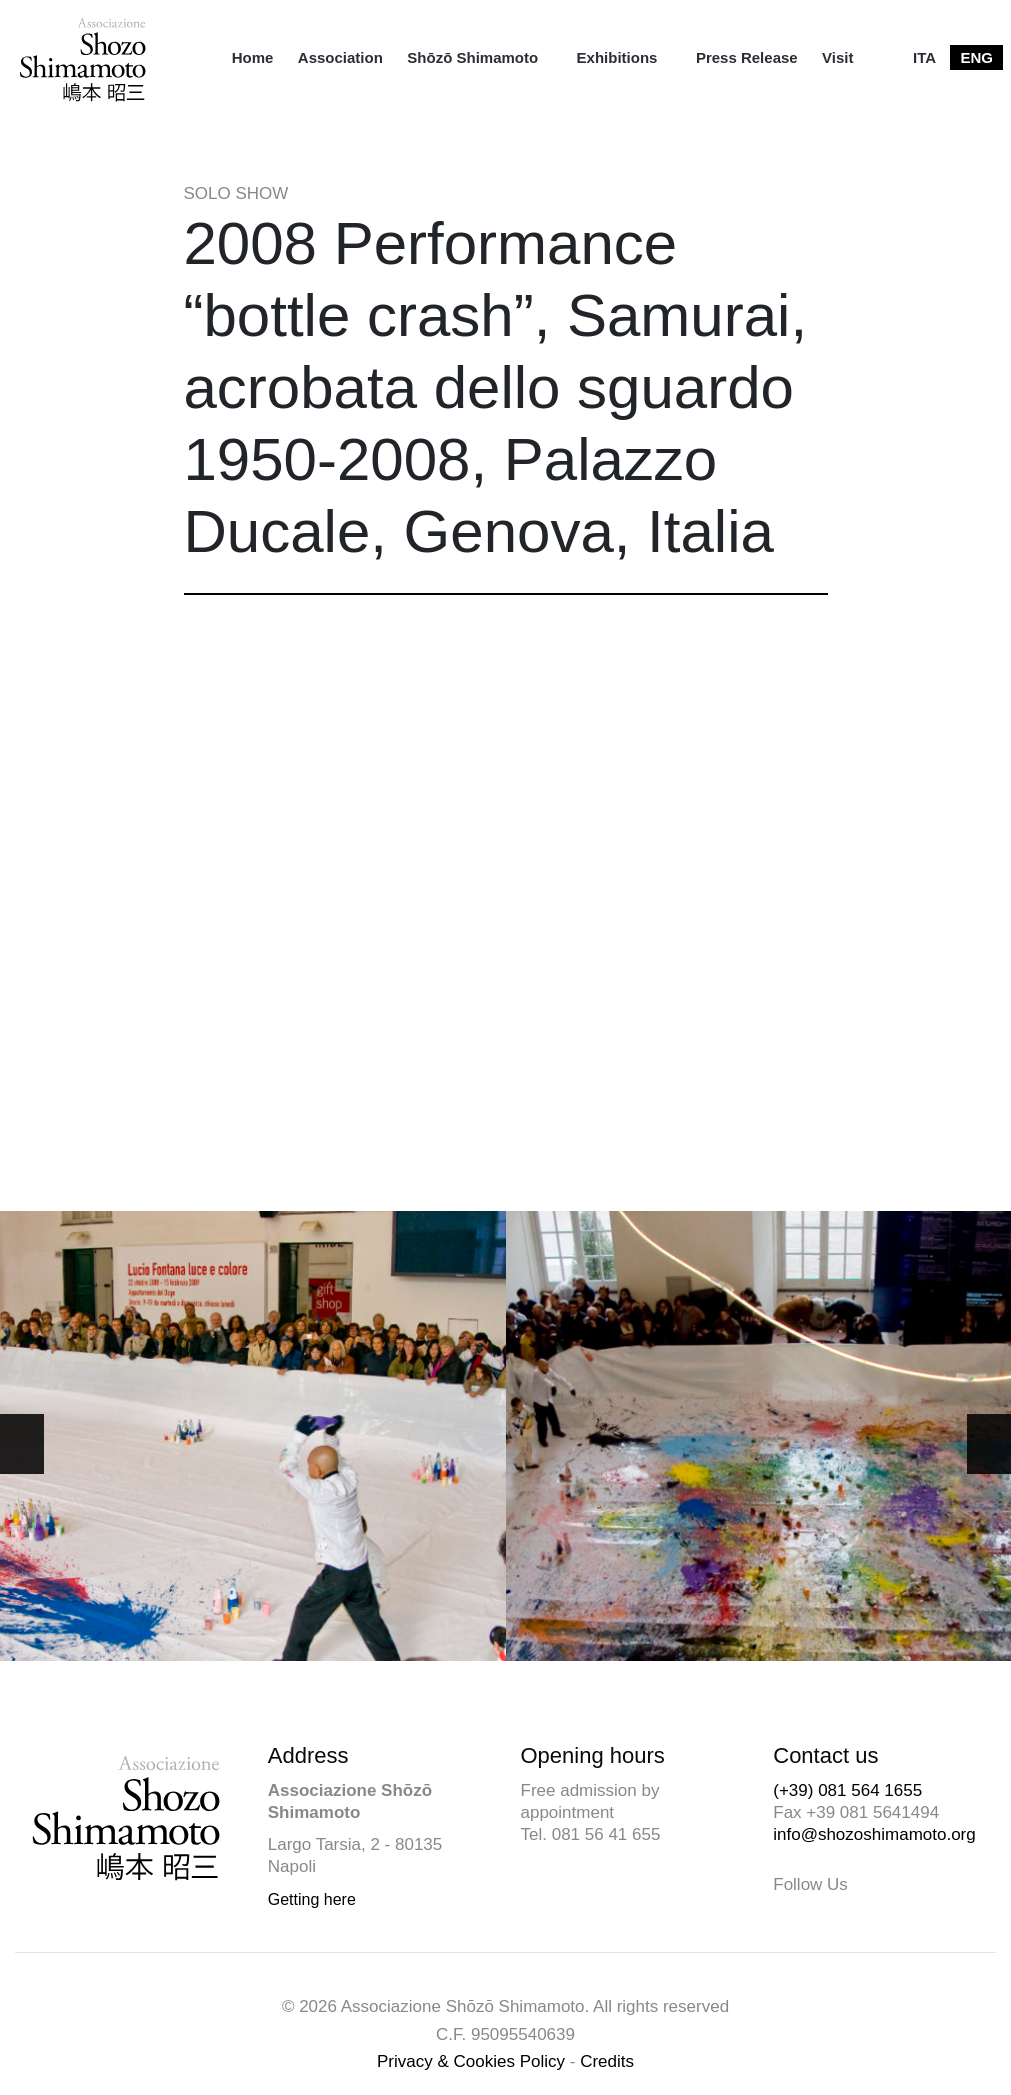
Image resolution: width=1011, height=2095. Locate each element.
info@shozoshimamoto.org (874, 1834)
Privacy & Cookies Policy (471, 2061)
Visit (837, 57)
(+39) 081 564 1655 (847, 1790)
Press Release (747, 57)
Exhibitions (617, 57)
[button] (989, 1444)
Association (340, 57)
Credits (607, 2061)
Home (253, 57)
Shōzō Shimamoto (472, 57)
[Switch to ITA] (924, 57)
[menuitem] (253, 57)
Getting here (312, 1899)
